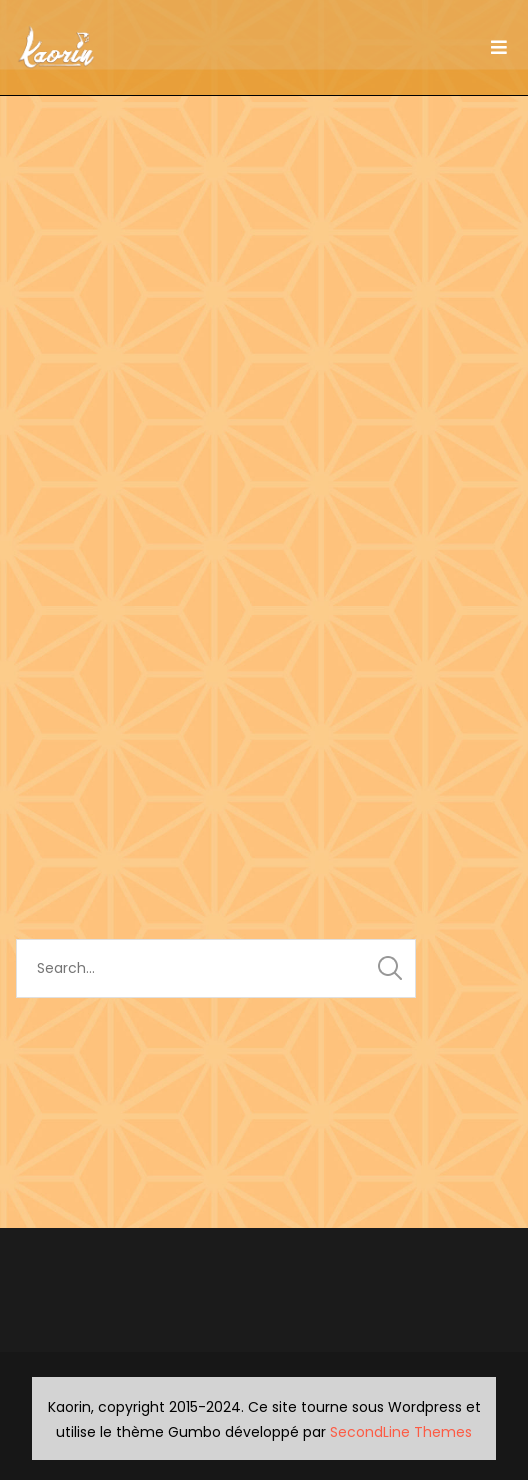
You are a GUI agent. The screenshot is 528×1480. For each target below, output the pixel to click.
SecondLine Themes (401, 1432)
